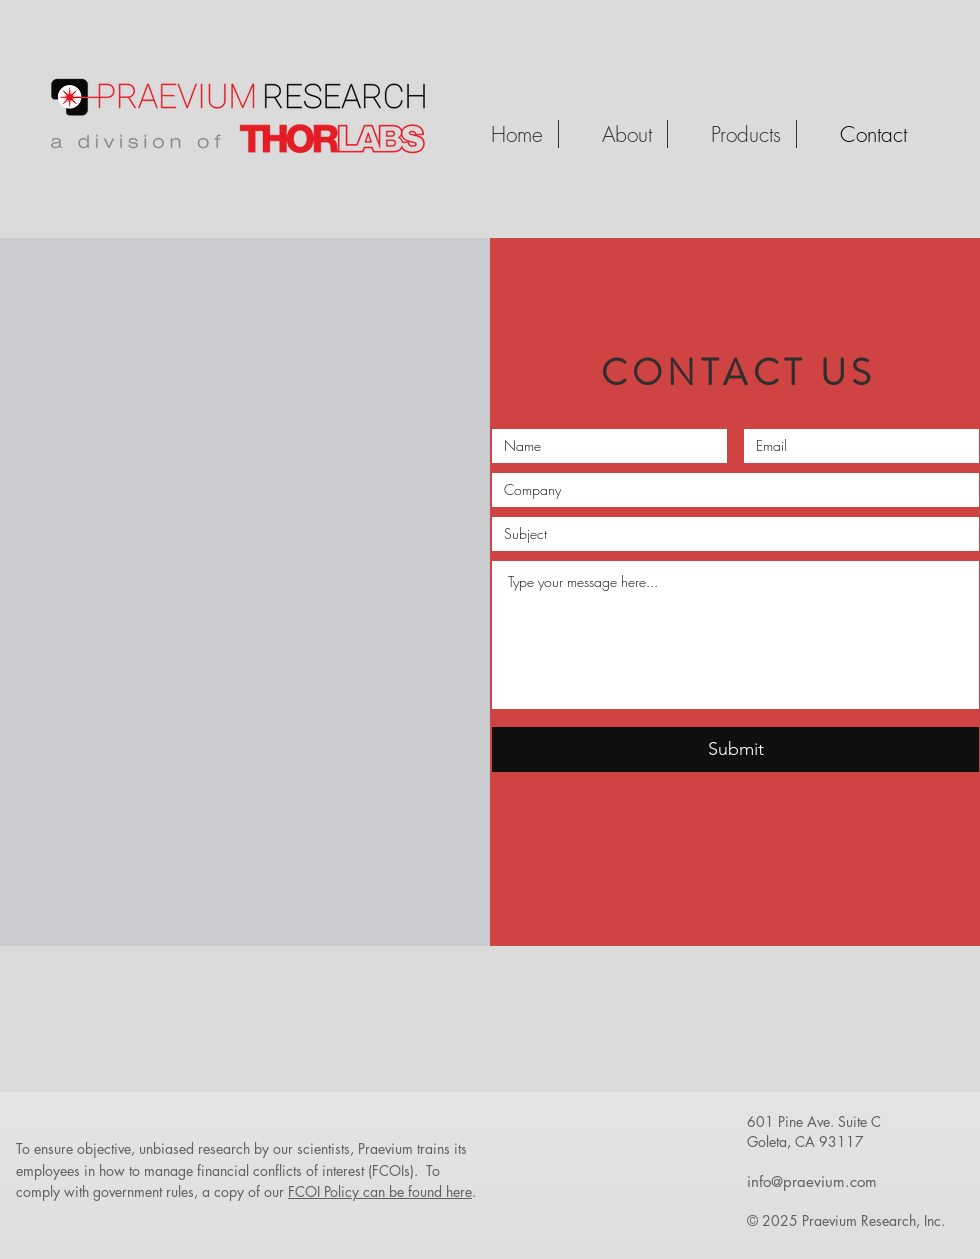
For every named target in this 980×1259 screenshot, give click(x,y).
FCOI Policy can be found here (380, 1191)
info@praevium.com (812, 1181)
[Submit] (735, 749)
